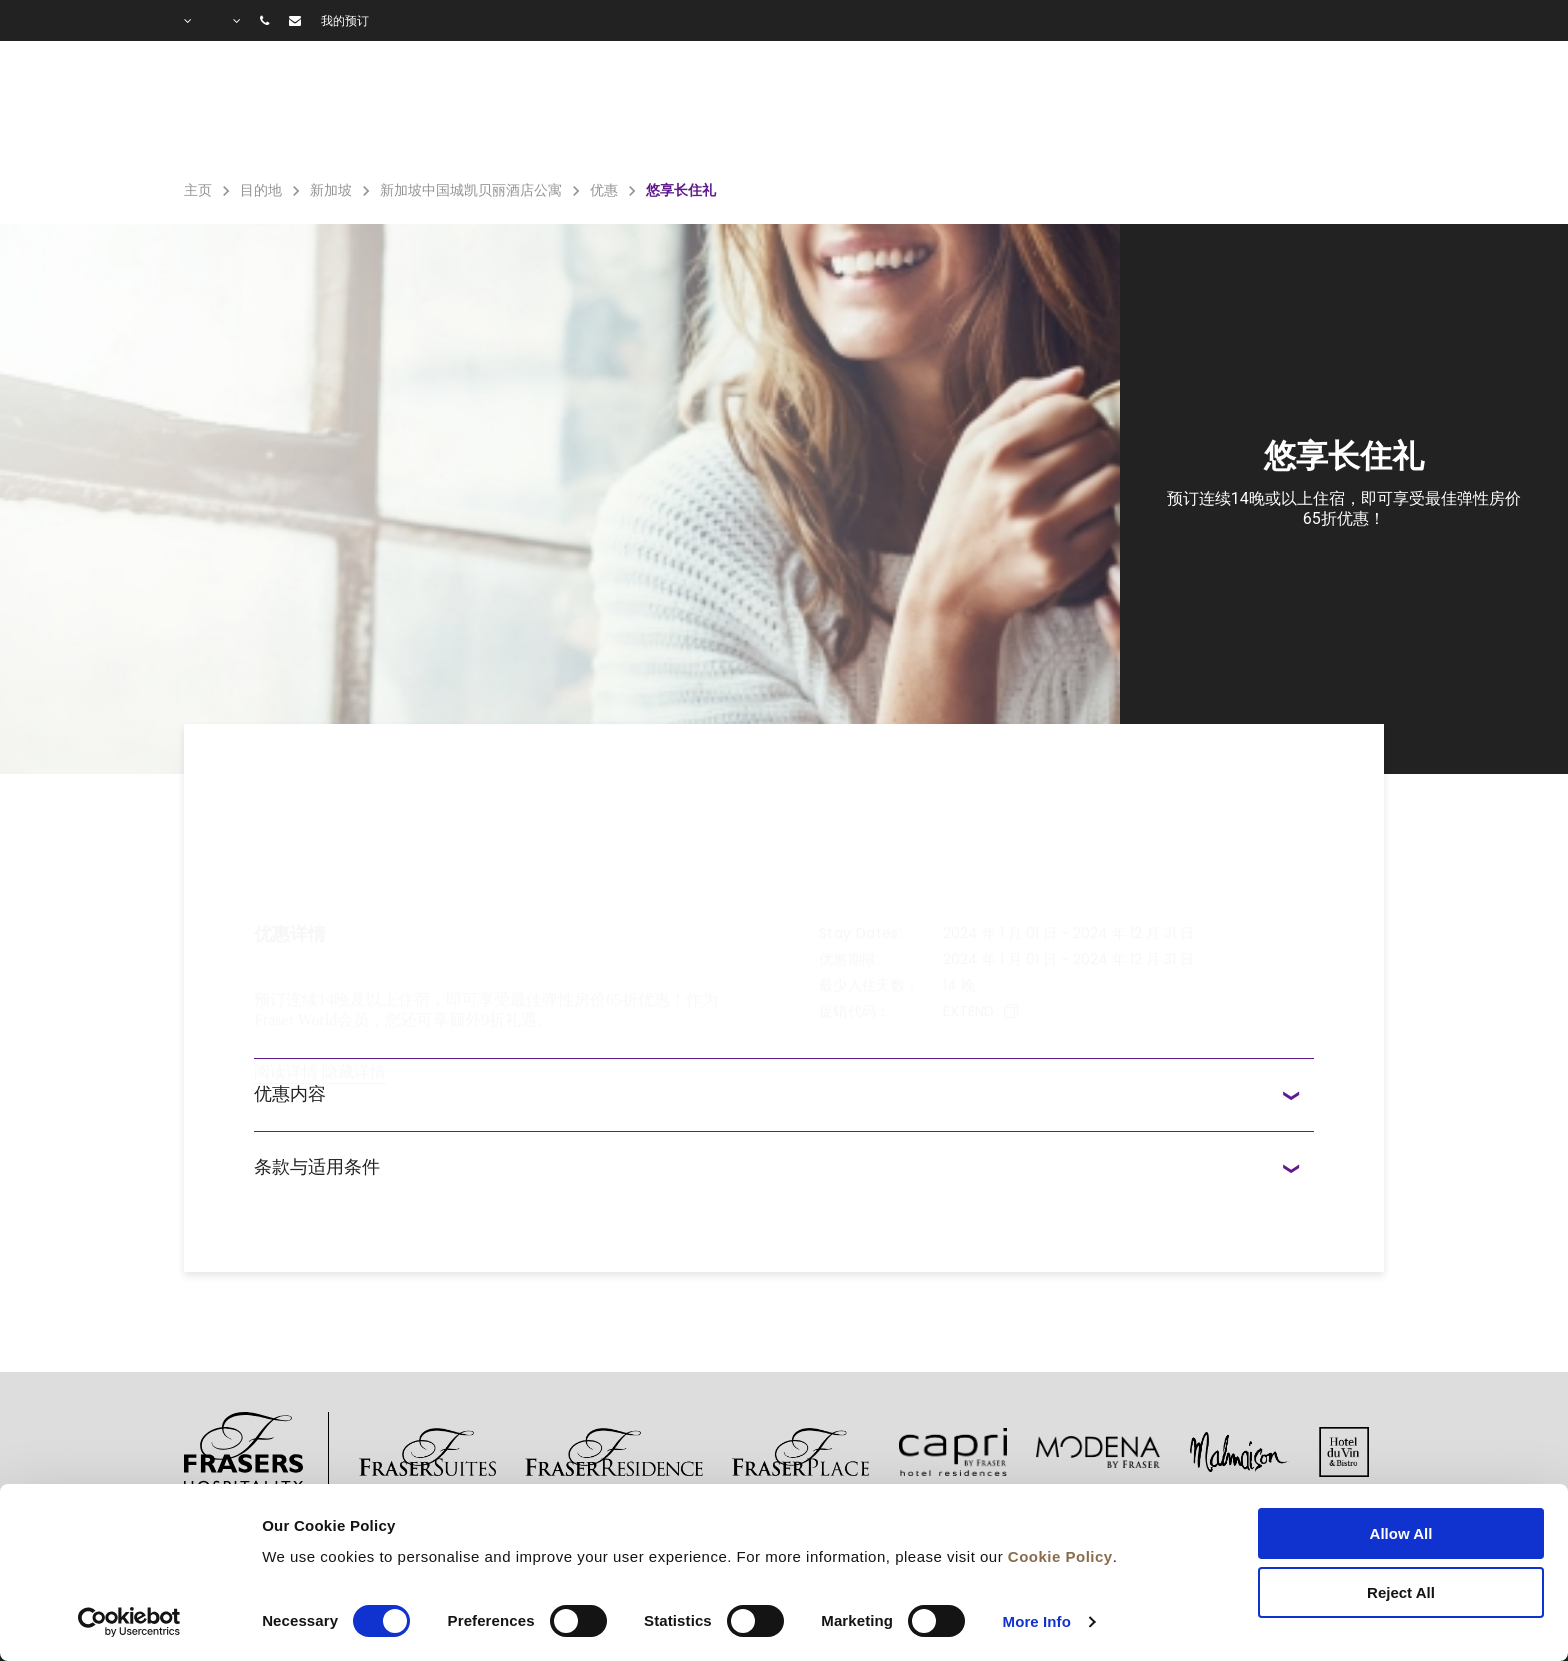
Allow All (1401, 1533)
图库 (1092, 111)
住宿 (838, 111)
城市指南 (1345, 111)
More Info (1037, 1621)
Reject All (1401, 1592)
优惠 (1014, 111)
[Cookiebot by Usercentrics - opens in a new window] (129, 1622)
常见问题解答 (1209, 111)
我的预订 (345, 21)
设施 (926, 111)
